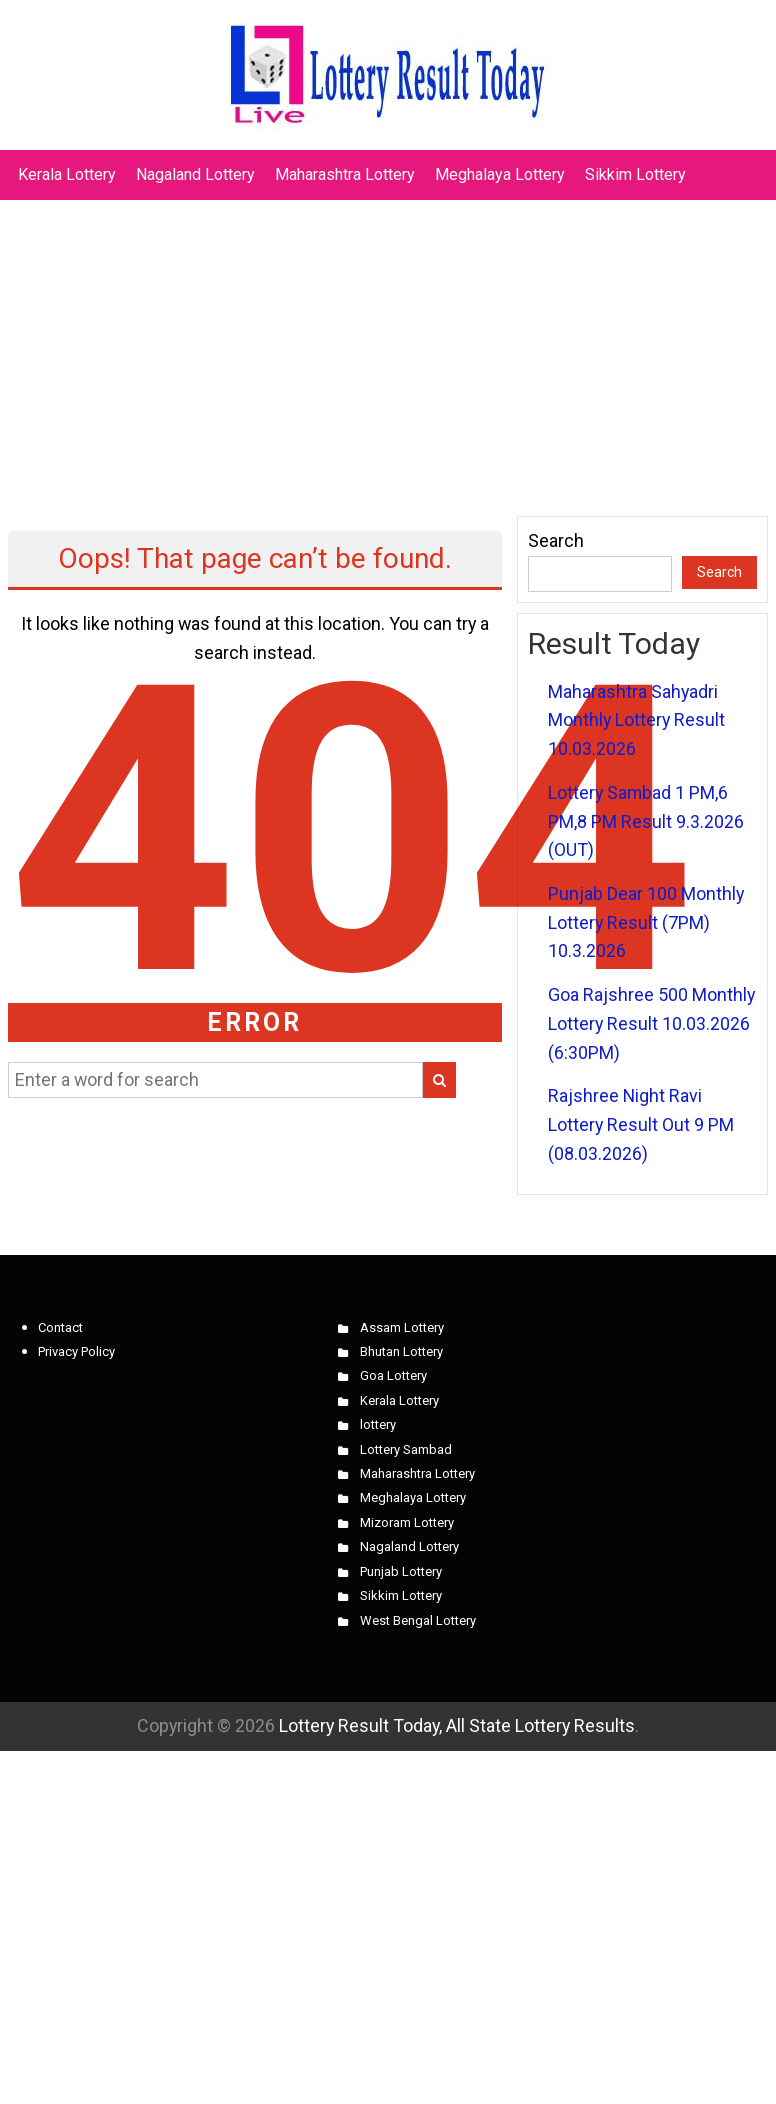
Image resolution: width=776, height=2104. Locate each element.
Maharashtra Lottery (345, 174)
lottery (378, 1424)
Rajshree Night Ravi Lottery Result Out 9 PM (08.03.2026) (641, 1124)
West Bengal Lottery (418, 1620)
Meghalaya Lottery (500, 174)
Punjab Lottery (401, 1571)
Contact (60, 1327)
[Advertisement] (388, 348)
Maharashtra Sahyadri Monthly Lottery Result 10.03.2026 (636, 720)
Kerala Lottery (67, 174)
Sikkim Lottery (635, 174)
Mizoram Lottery (407, 1522)
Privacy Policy (76, 1351)
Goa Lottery (393, 1375)
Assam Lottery (402, 1327)
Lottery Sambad (406, 1449)
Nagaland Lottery (195, 174)
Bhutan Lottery (401, 1351)
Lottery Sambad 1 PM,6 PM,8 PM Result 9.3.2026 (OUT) (646, 821)
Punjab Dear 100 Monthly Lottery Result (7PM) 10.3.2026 (646, 922)
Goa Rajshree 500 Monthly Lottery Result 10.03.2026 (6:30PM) (651, 1023)
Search (556, 540)
